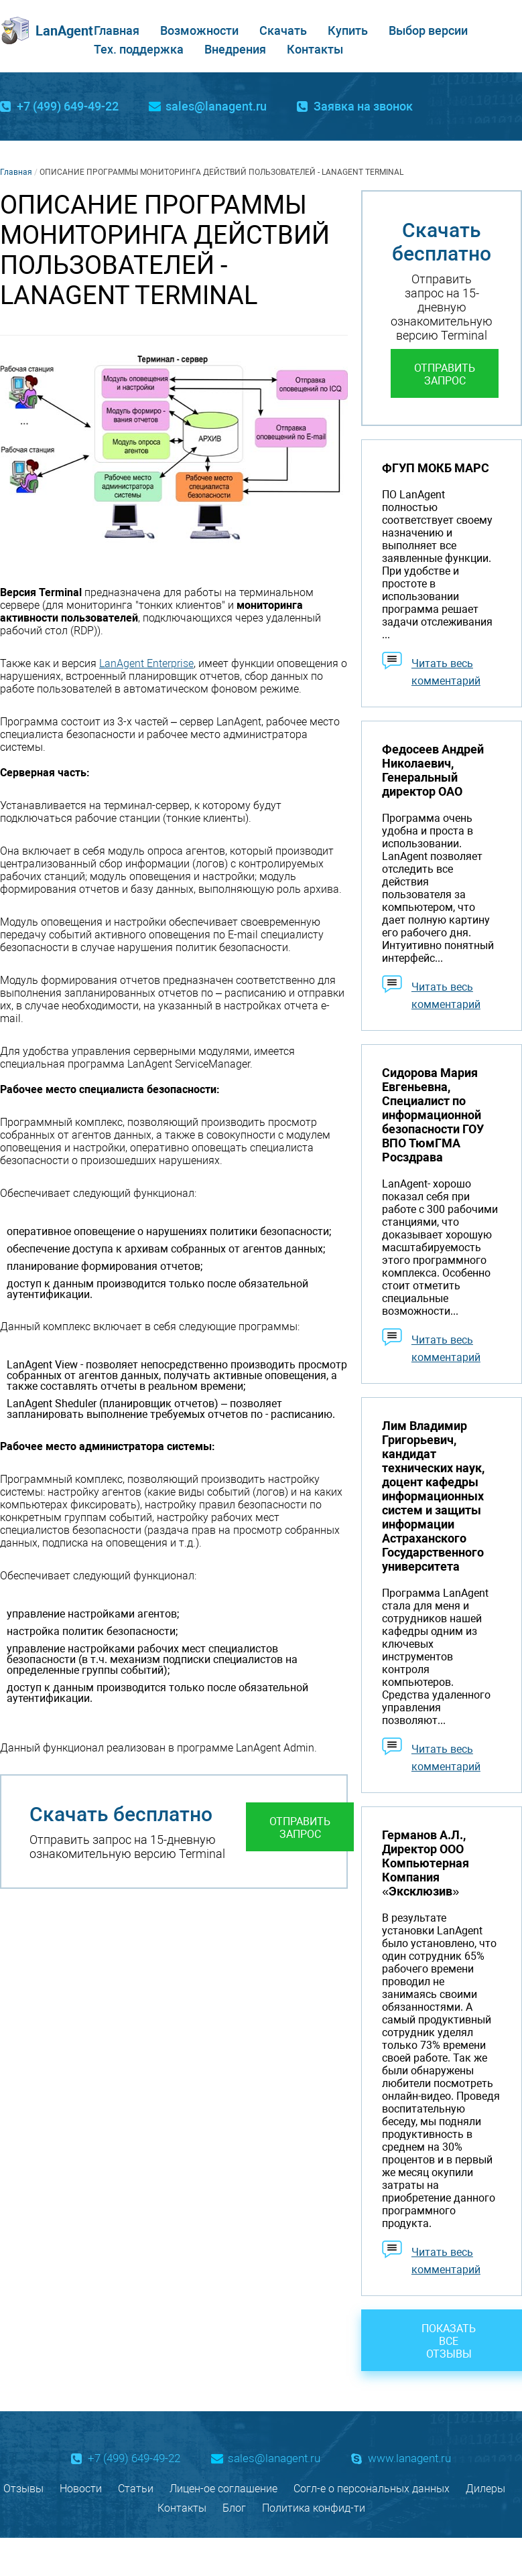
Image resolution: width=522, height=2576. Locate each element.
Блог (234, 2508)
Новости (81, 2488)
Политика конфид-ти (313, 2508)
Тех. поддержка (139, 49)
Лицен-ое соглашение (223, 2488)
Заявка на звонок (363, 106)
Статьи (135, 2488)
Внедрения (235, 49)
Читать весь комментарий (445, 672)
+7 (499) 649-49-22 (68, 106)
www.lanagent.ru (409, 2458)
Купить (348, 30)
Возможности (199, 30)
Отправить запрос (299, 1828)
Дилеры (485, 2488)
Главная (116, 30)
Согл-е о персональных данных (371, 2488)
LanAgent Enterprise (146, 663)
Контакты (315, 49)
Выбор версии (428, 30)
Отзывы (23, 2488)
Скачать (283, 30)
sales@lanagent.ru (216, 106)
